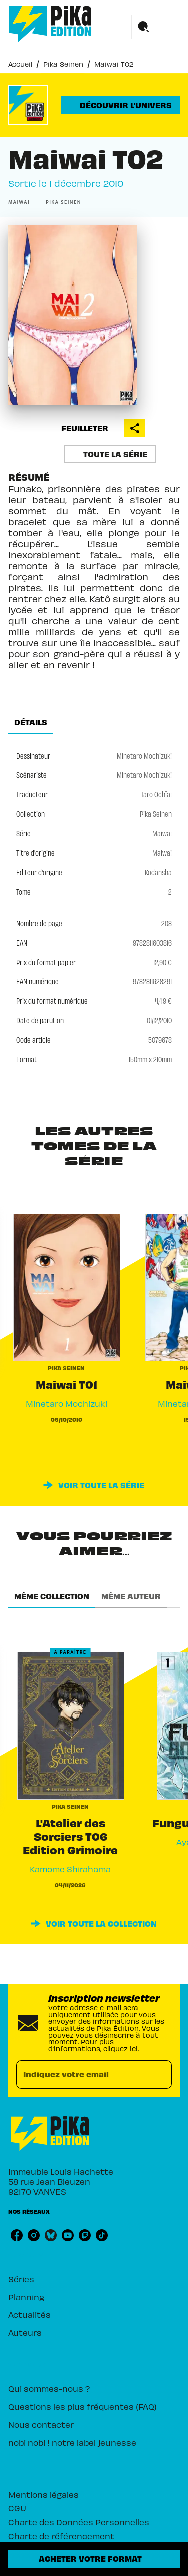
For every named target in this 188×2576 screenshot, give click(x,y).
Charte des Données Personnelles (78, 2522)
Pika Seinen (63, 64)
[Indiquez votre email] (81, 2074)
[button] (120, 105)
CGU (17, 2508)
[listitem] (16, 2235)
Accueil (20, 64)
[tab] (30, 722)
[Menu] (156, 27)
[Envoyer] (160, 2074)
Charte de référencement (61, 2536)
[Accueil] (50, 24)
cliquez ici (120, 2048)
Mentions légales (43, 2494)
